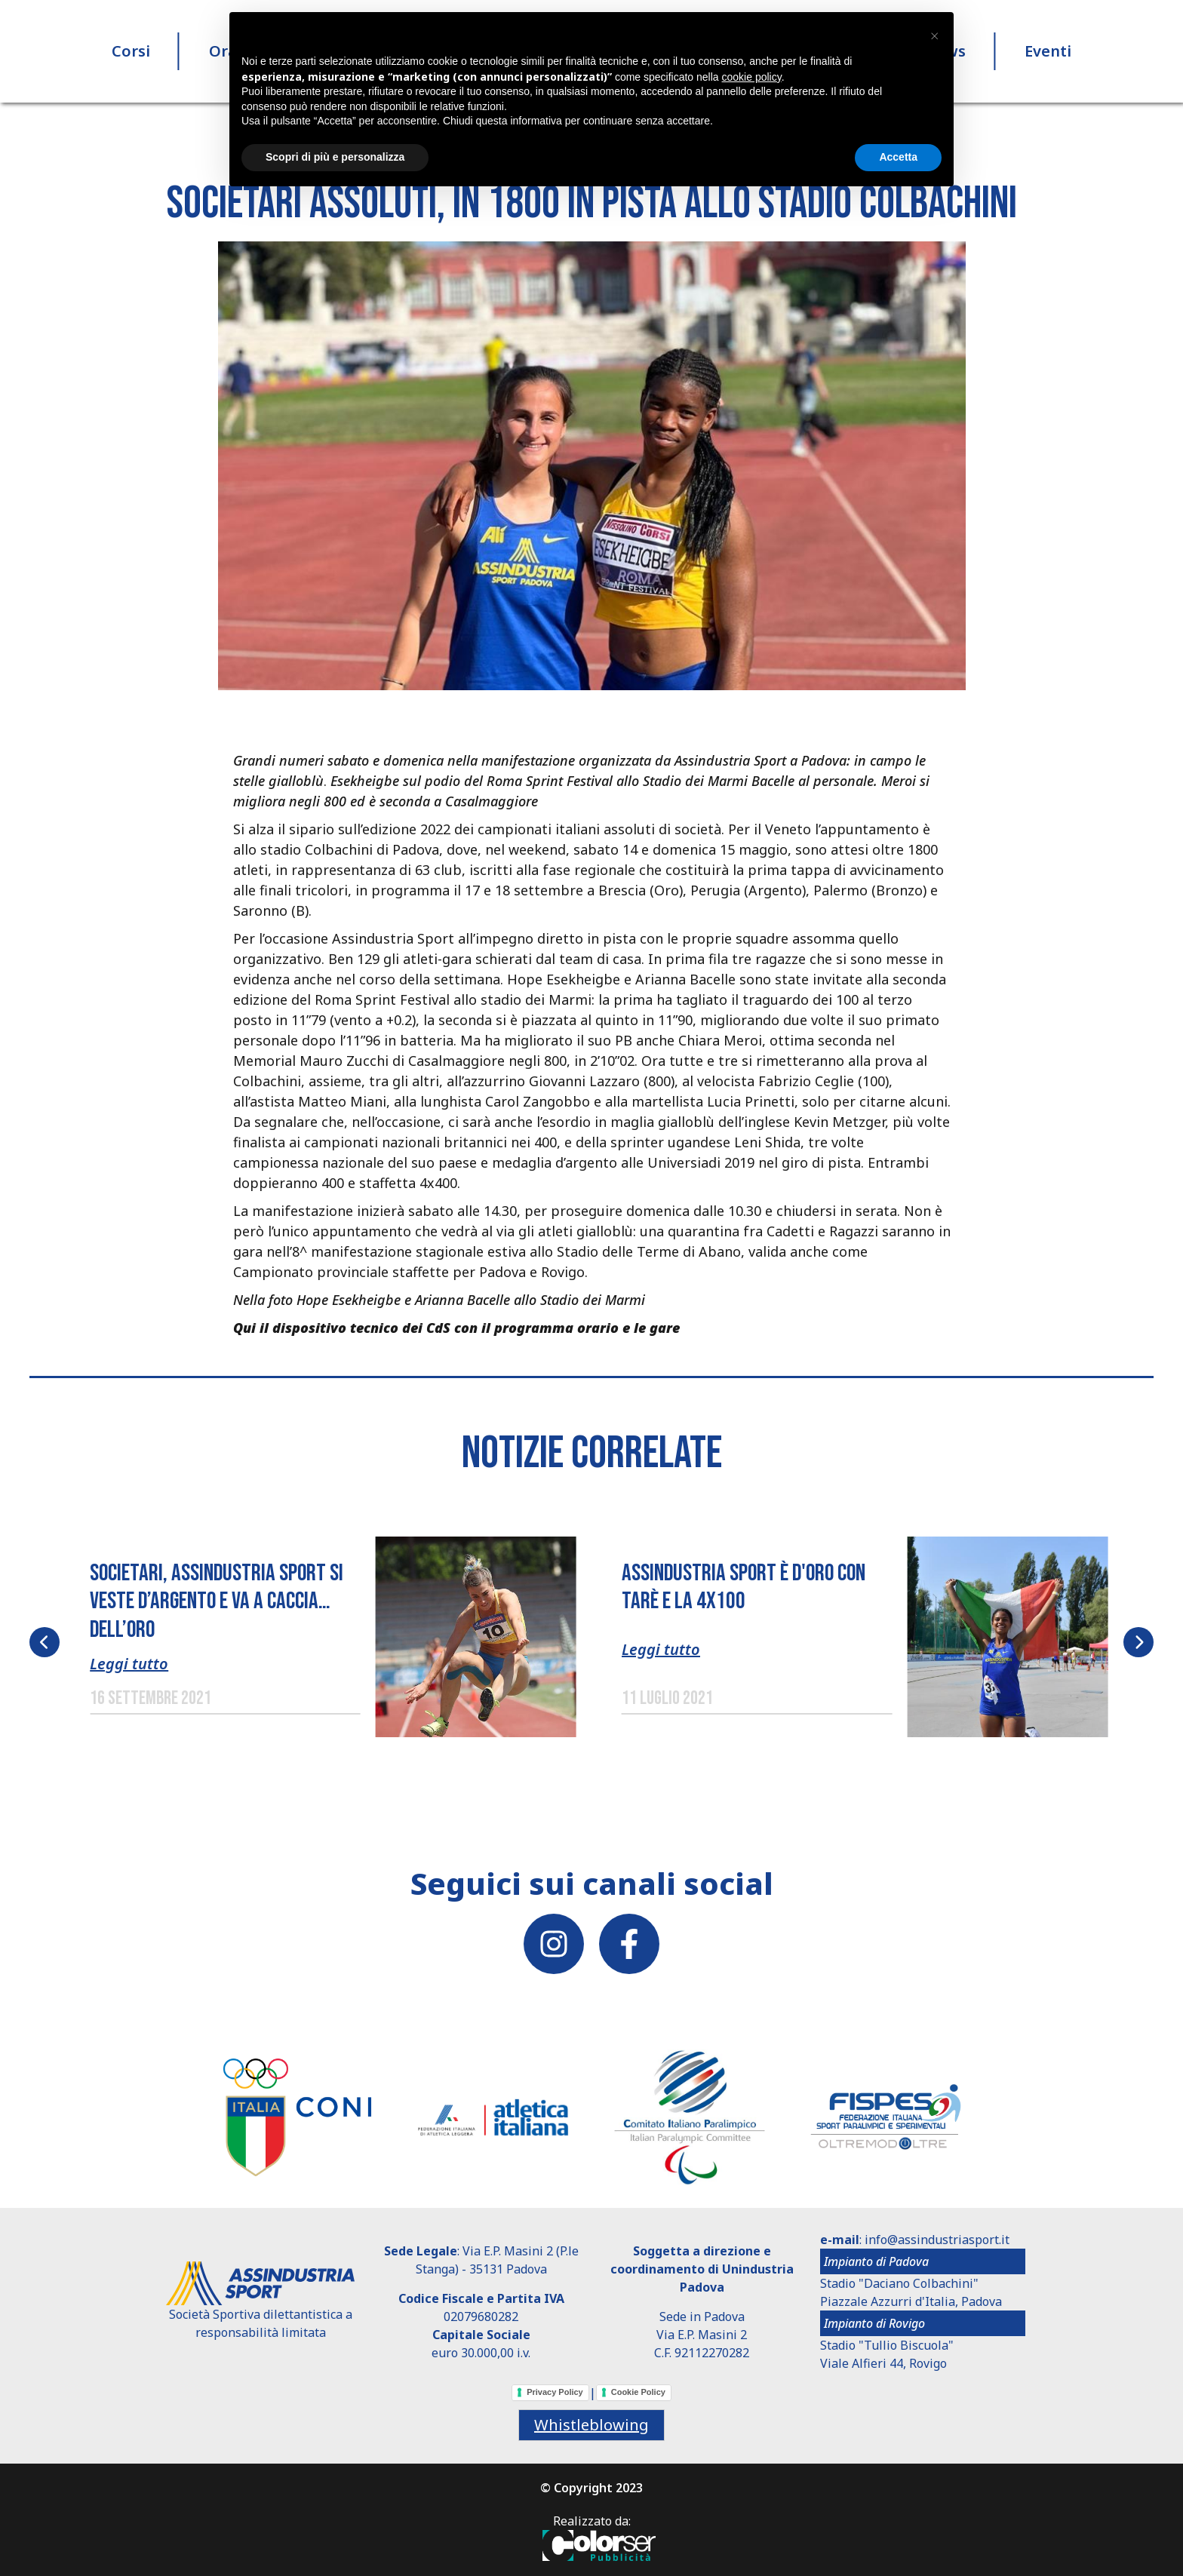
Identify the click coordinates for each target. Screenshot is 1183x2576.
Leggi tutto (129, 1663)
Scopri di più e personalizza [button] (335, 157)
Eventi (1048, 52)
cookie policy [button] (752, 77)
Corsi (131, 52)
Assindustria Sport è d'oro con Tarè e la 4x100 (743, 1587)
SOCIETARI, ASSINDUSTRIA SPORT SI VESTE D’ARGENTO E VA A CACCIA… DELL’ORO (216, 1601)
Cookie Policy (638, 2391)
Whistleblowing (591, 2425)
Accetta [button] (898, 157)
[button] (592, 464)
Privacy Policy (555, 2391)
